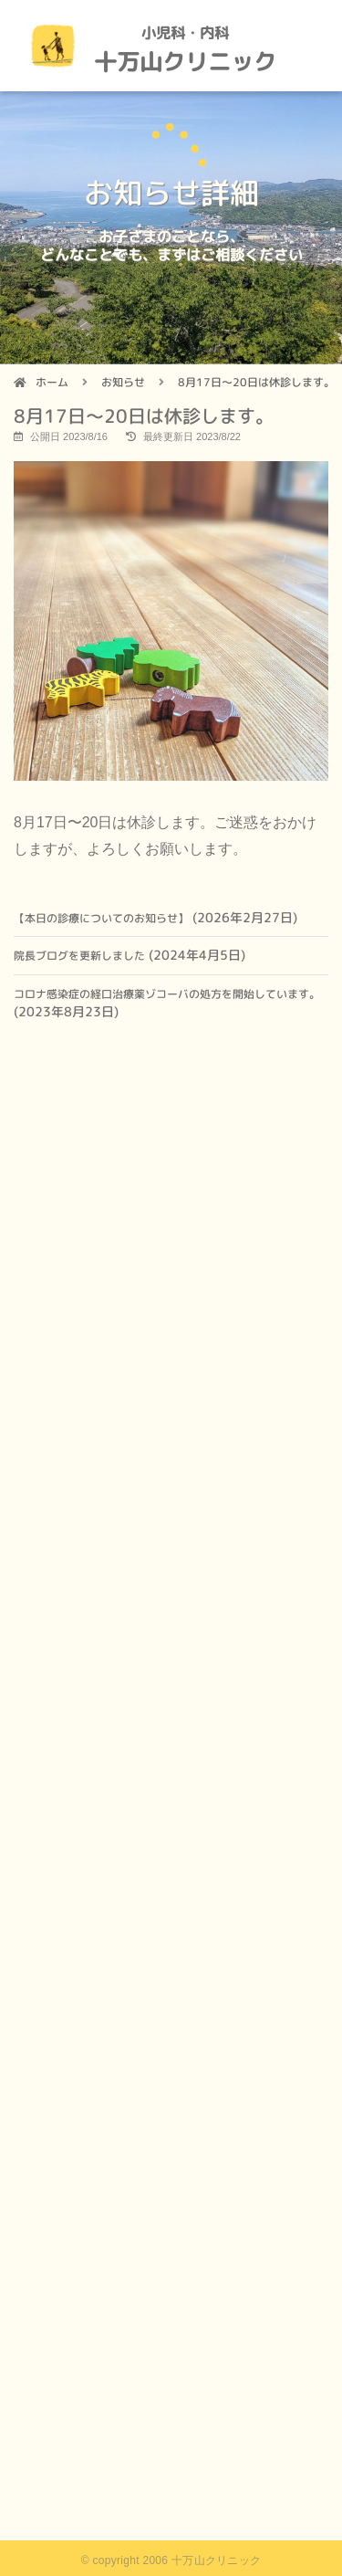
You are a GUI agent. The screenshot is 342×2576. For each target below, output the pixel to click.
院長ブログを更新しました (79, 955)
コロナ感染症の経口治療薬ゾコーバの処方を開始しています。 (167, 994)
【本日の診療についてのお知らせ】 (101, 918)
